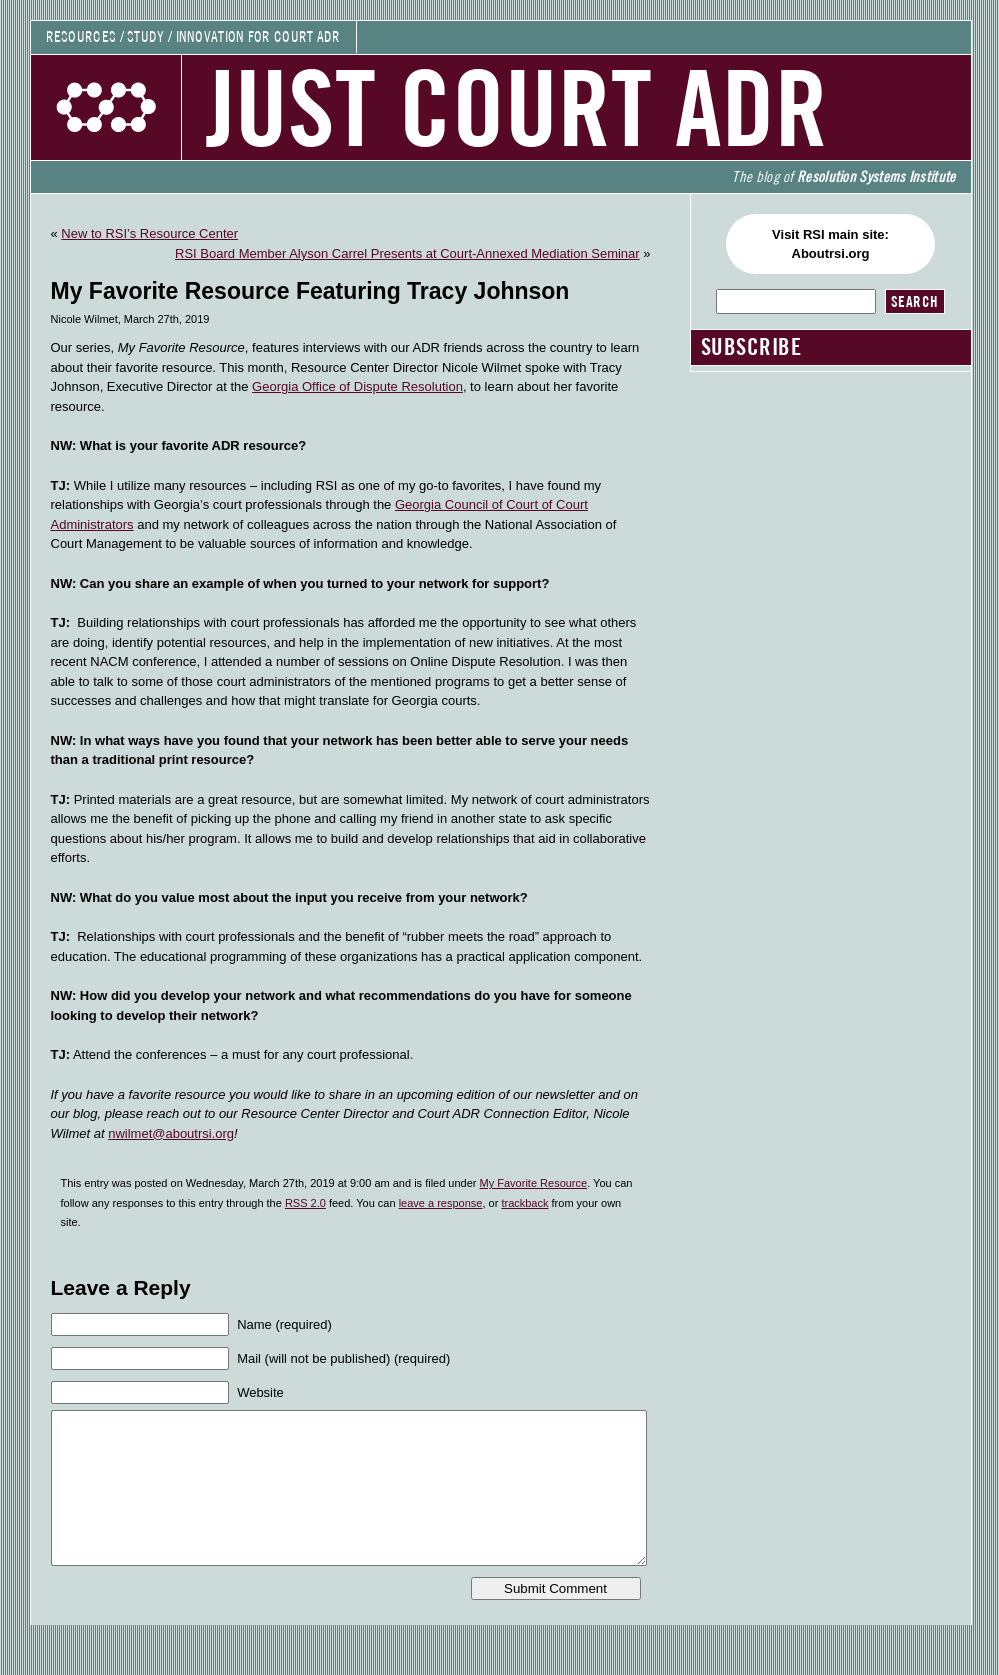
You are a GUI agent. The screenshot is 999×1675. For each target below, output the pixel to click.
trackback (524, 1203)
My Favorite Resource (534, 1183)
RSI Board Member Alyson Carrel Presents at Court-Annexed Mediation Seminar (407, 253)
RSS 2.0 (305, 1203)
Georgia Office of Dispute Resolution (357, 386)
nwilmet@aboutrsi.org (171, 1133)
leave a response (441, 1203)
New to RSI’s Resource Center (149, 233)
